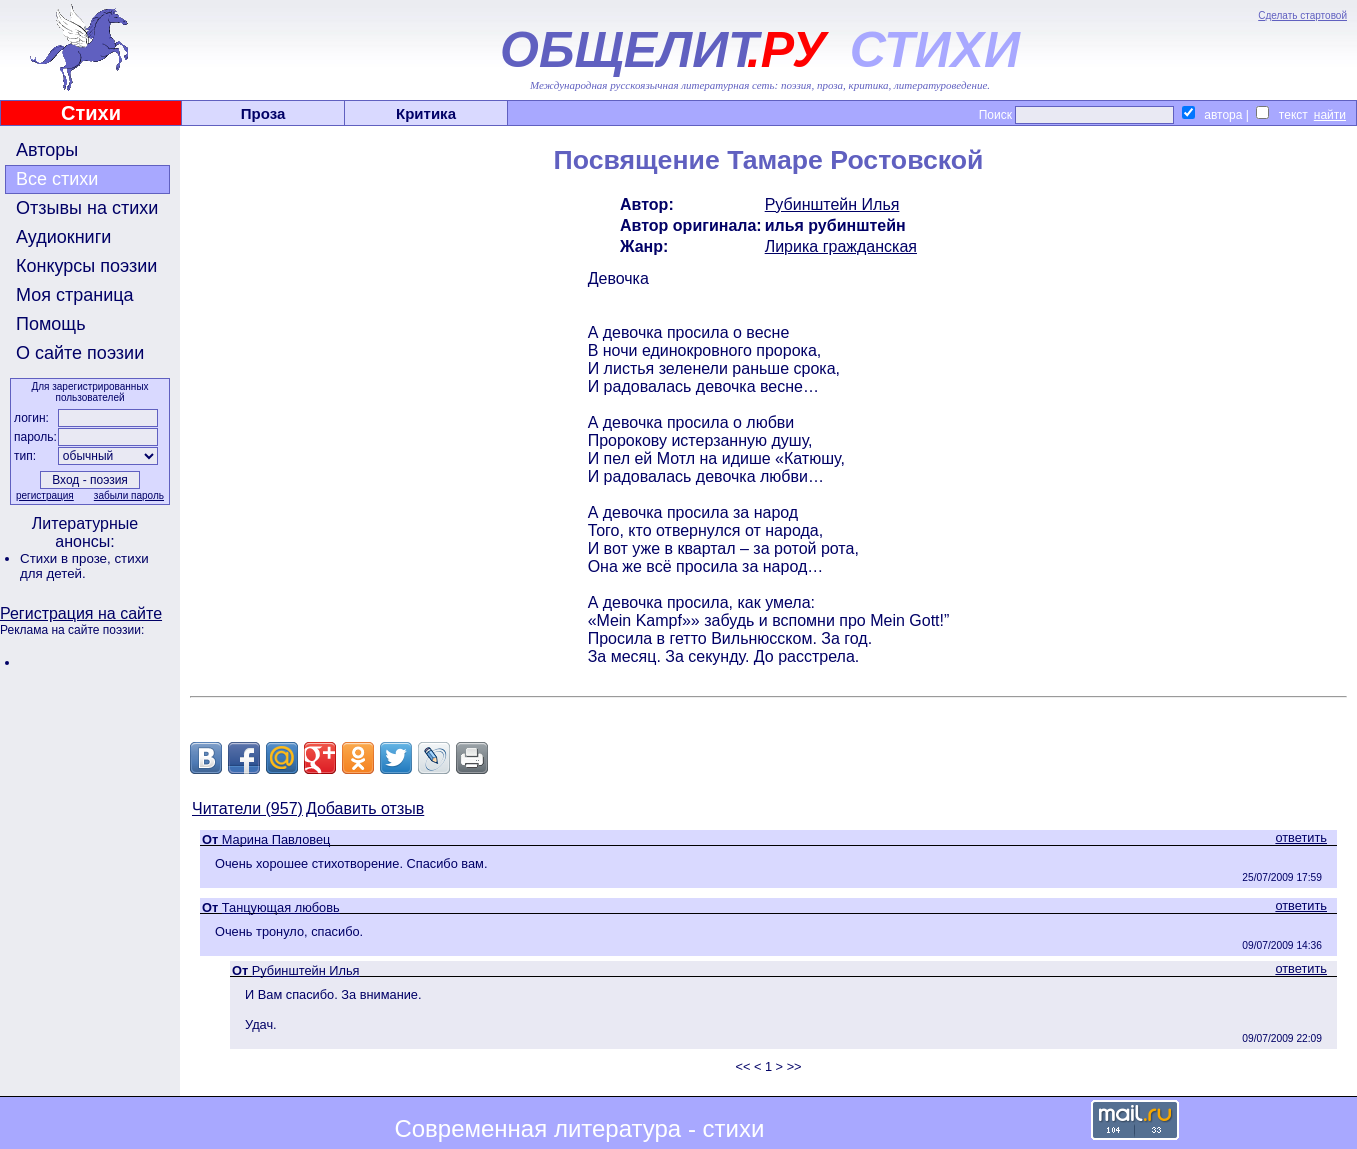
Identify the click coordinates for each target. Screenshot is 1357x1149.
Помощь (51, 324)
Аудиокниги (63, 237)
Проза (263, 113)
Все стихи (57, 179)
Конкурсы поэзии (86, 266)
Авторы (47, 150)
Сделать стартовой (1302, 15)
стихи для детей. (84, 566)
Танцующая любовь (281, 907)
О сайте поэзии (80, 353)
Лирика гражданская (841, 246)
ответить (1301, 837)
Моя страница (75, 295)
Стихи (91, 113)
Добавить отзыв (365, 808)
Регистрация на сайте (81, 613)
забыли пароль (129, 495)
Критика (426, 113)
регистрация (45, 495)
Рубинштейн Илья (832, 204)
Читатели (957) (247, 808)
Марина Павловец (276, 839)
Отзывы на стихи (87, 208)
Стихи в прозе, (67, 558)
